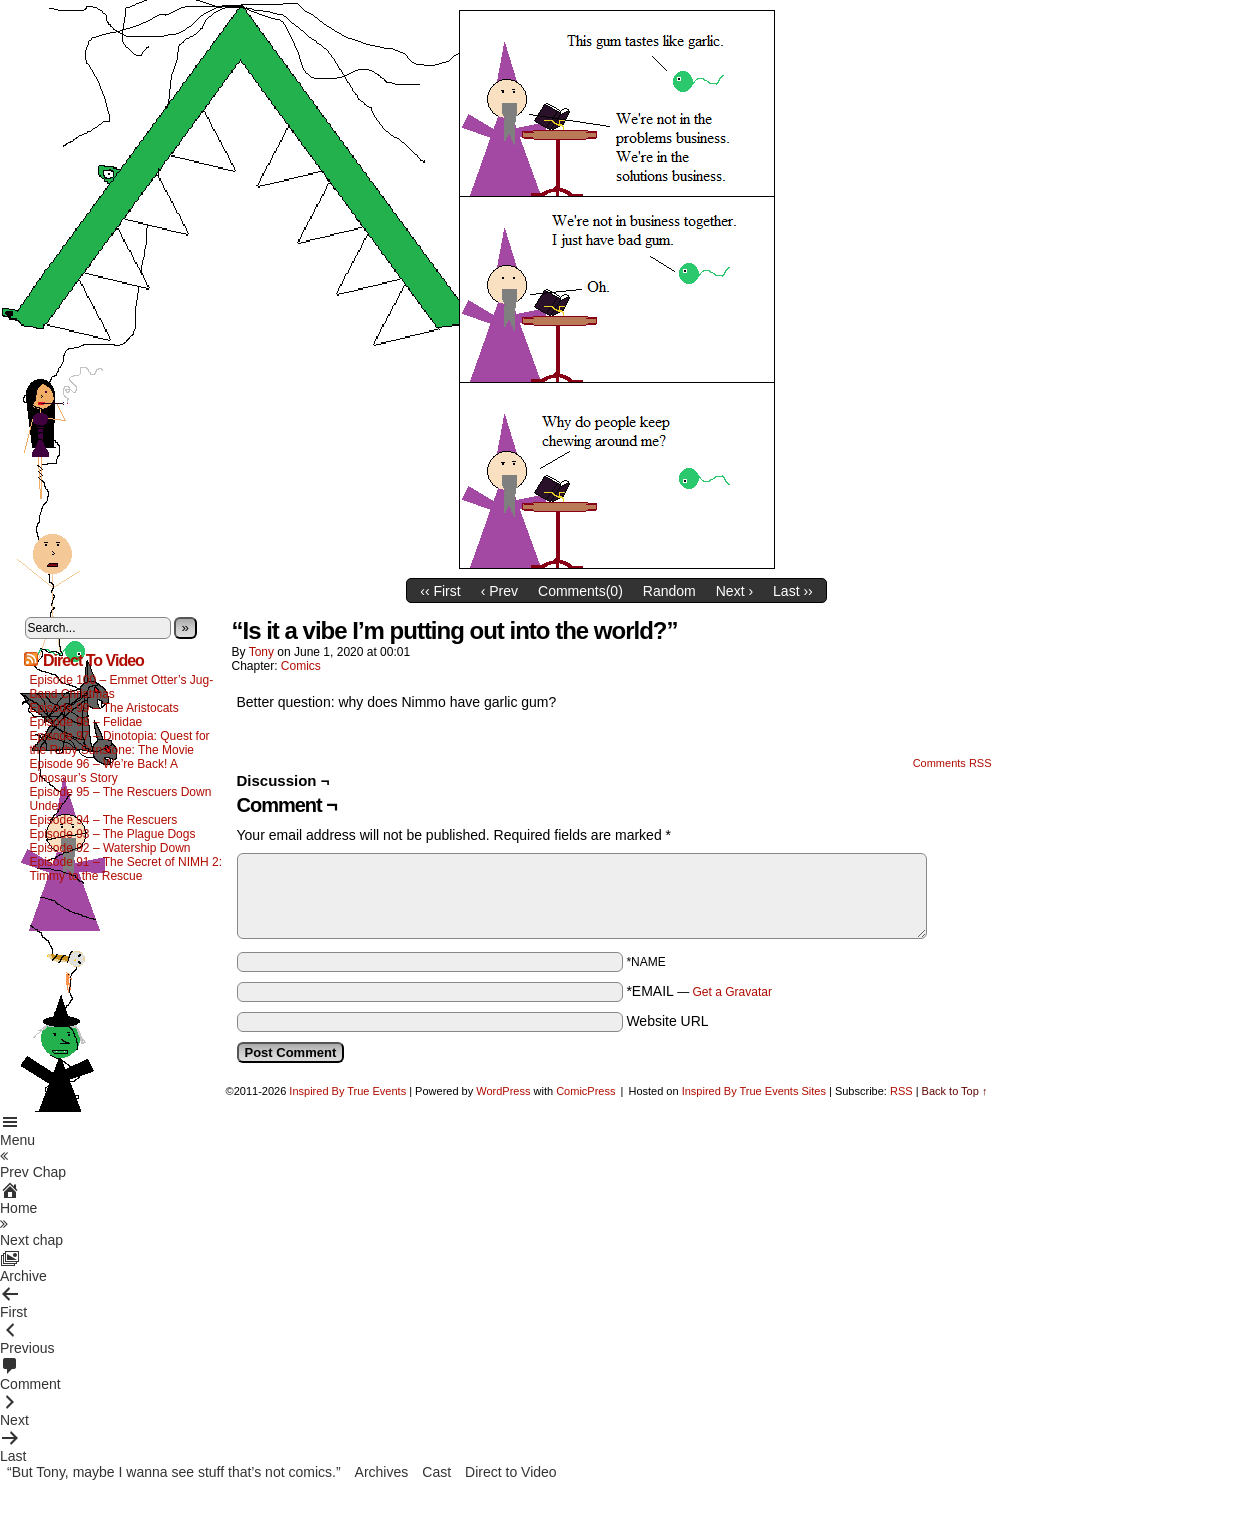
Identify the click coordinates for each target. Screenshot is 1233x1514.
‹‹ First (440, 591)
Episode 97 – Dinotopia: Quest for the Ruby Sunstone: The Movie (120, 743)
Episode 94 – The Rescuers (104, 820)
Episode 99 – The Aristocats (104, 708)
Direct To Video (93, 660)
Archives (382, 1472)
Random (669, 591)
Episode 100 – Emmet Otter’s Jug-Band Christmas (122, 687)
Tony (261, 652)
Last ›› (793, 591)
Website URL (667, 1021)
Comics (301, 666)
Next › (734, 591)
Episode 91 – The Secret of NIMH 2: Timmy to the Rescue (126, 869)
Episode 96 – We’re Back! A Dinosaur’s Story (104, 771)
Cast (436, 1472)
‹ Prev (499, 591)
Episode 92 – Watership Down (110, 848)
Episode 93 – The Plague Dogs (113, 834)
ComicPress (585, 1091)
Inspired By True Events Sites (754, 1091)
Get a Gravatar (732, 992)
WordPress (503, 1091)
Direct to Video (511, 1472)
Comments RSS (952, 763)
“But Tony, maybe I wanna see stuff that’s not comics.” (174, 1472)
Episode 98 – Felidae (86, 722)
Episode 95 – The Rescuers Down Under (121, 799)
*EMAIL (699, 991)
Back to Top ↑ (955, 1091)
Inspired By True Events (347, 1091)
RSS (901, 1091)
